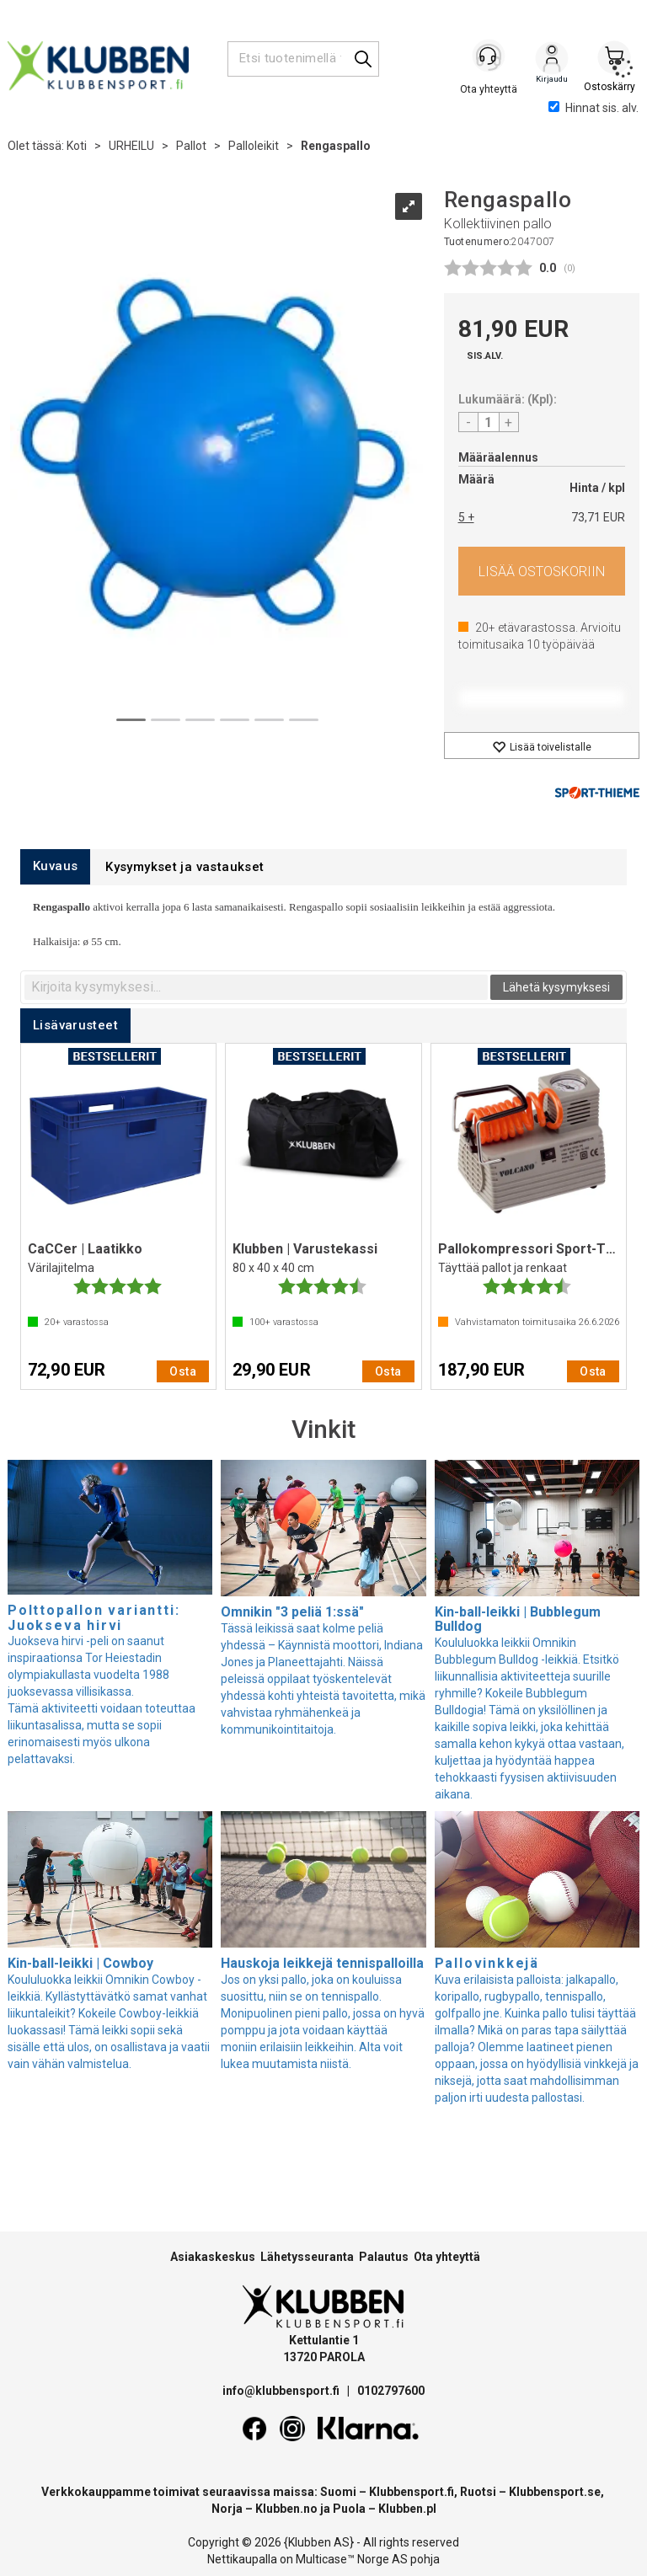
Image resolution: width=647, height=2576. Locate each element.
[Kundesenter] (489, 58)
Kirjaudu (552, 60)
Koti (77, 145)
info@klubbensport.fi (282, 2390)
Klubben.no (286, 2508)
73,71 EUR (598, 517)
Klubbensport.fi (411, 2492)
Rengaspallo (336, 145)
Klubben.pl (407, 2508)
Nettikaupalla (242, 2559)
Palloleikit (253, 145)
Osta (542, 571)
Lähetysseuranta (307, 2256)
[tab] (55, 866)
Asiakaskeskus (212, 2256)
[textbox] (256, 987)
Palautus (384, 2256)
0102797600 (391, 2390)
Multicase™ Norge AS (352, 2559)
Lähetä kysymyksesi (556, 987)
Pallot (191, 145)
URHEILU (131, 145)
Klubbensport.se (555, 2492)
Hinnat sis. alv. (593, 108)
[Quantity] (489, 422)
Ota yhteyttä (447, 2256)
